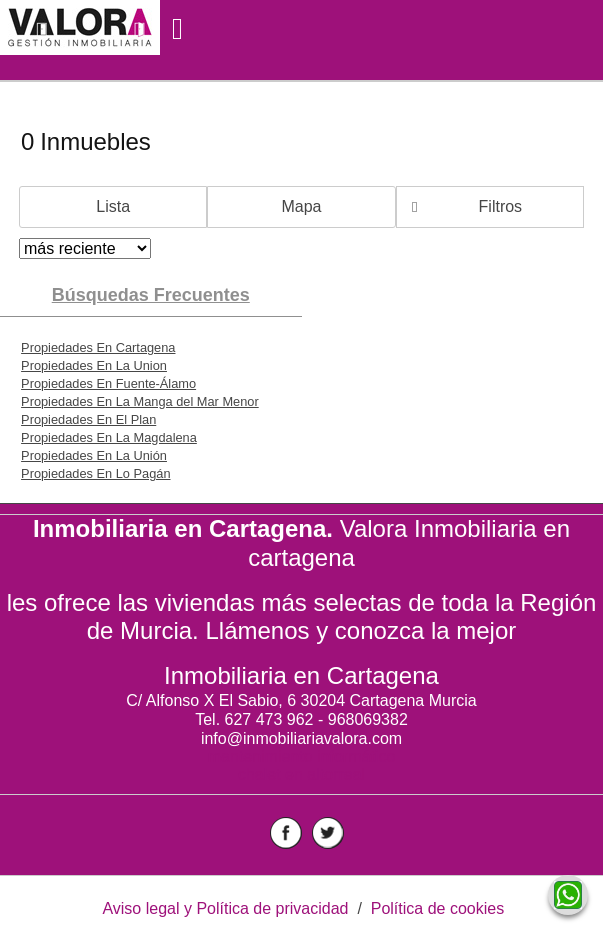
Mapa (301, 206)
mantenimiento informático (302, 756)
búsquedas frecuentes (151, 295)
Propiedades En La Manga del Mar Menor (140, 401)
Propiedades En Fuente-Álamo (108, 383)
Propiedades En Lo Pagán (95, 473)
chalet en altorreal (301, 774)
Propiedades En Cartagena (98, 347)
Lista (113, 206)
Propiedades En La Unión (94, 455)
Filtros (501, 206)
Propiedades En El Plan (88, 419)
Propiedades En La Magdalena (109, 437)
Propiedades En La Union (94, 365)
